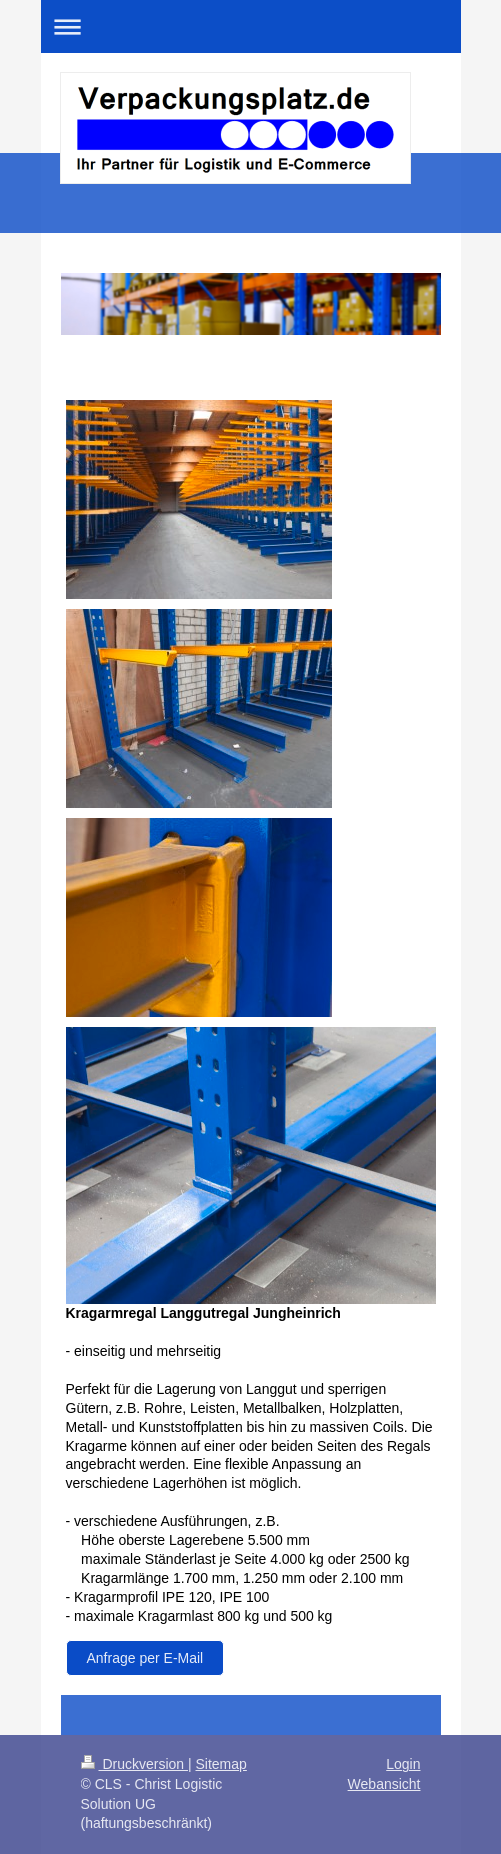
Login (403, 1764)
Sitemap (221, 1764)
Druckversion (134, 1764)
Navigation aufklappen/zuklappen (251, 26)
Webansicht (384, 1784)
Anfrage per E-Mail (145, 1658)
